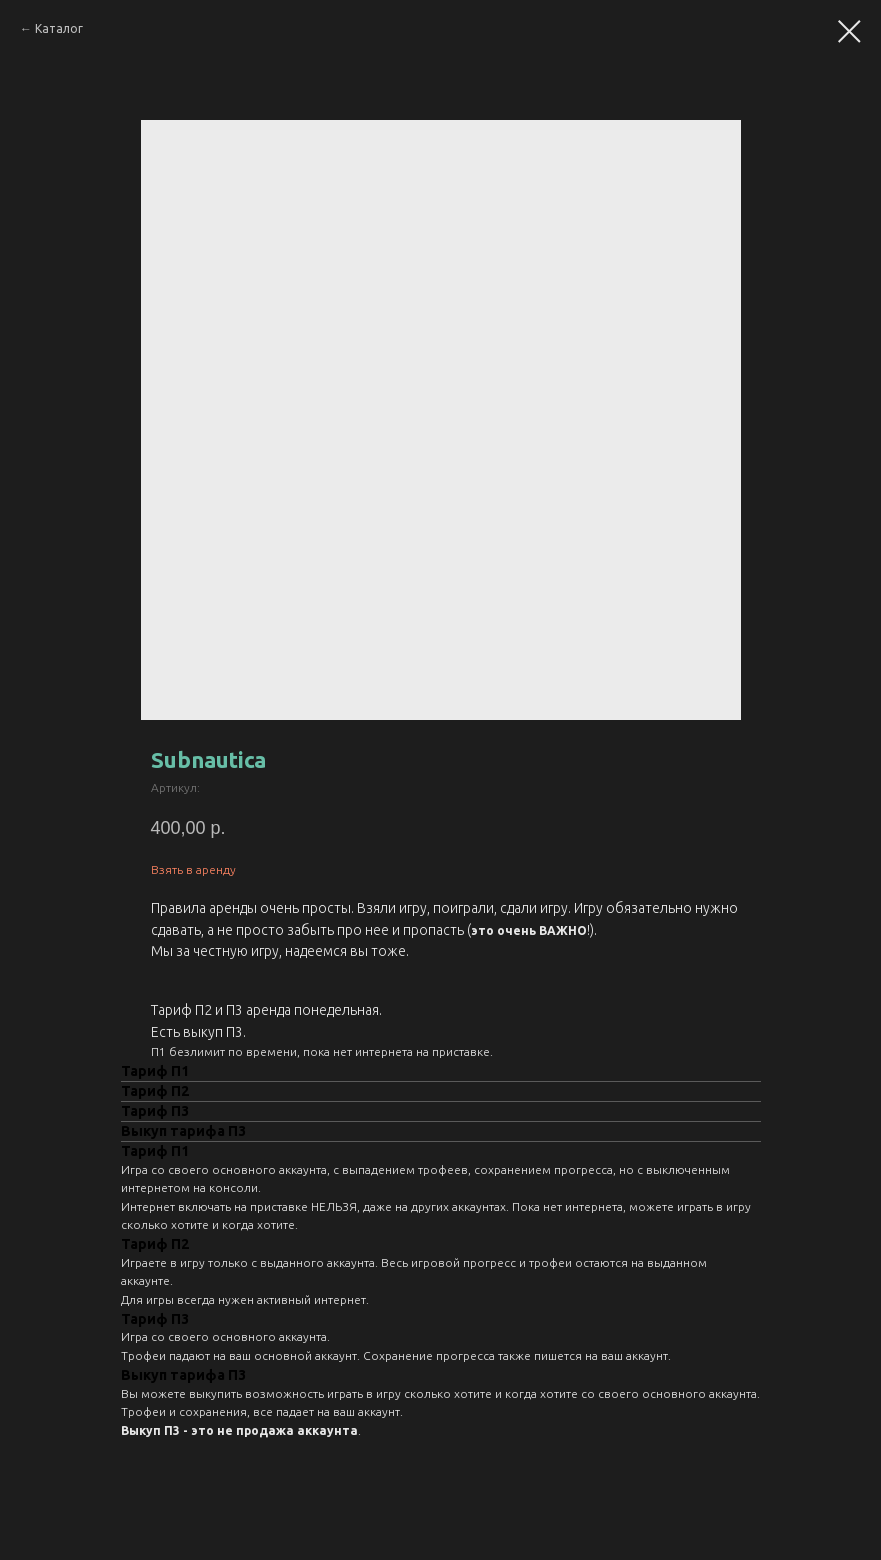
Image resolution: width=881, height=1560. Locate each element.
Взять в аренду (193, 869)
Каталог (59, 28)
